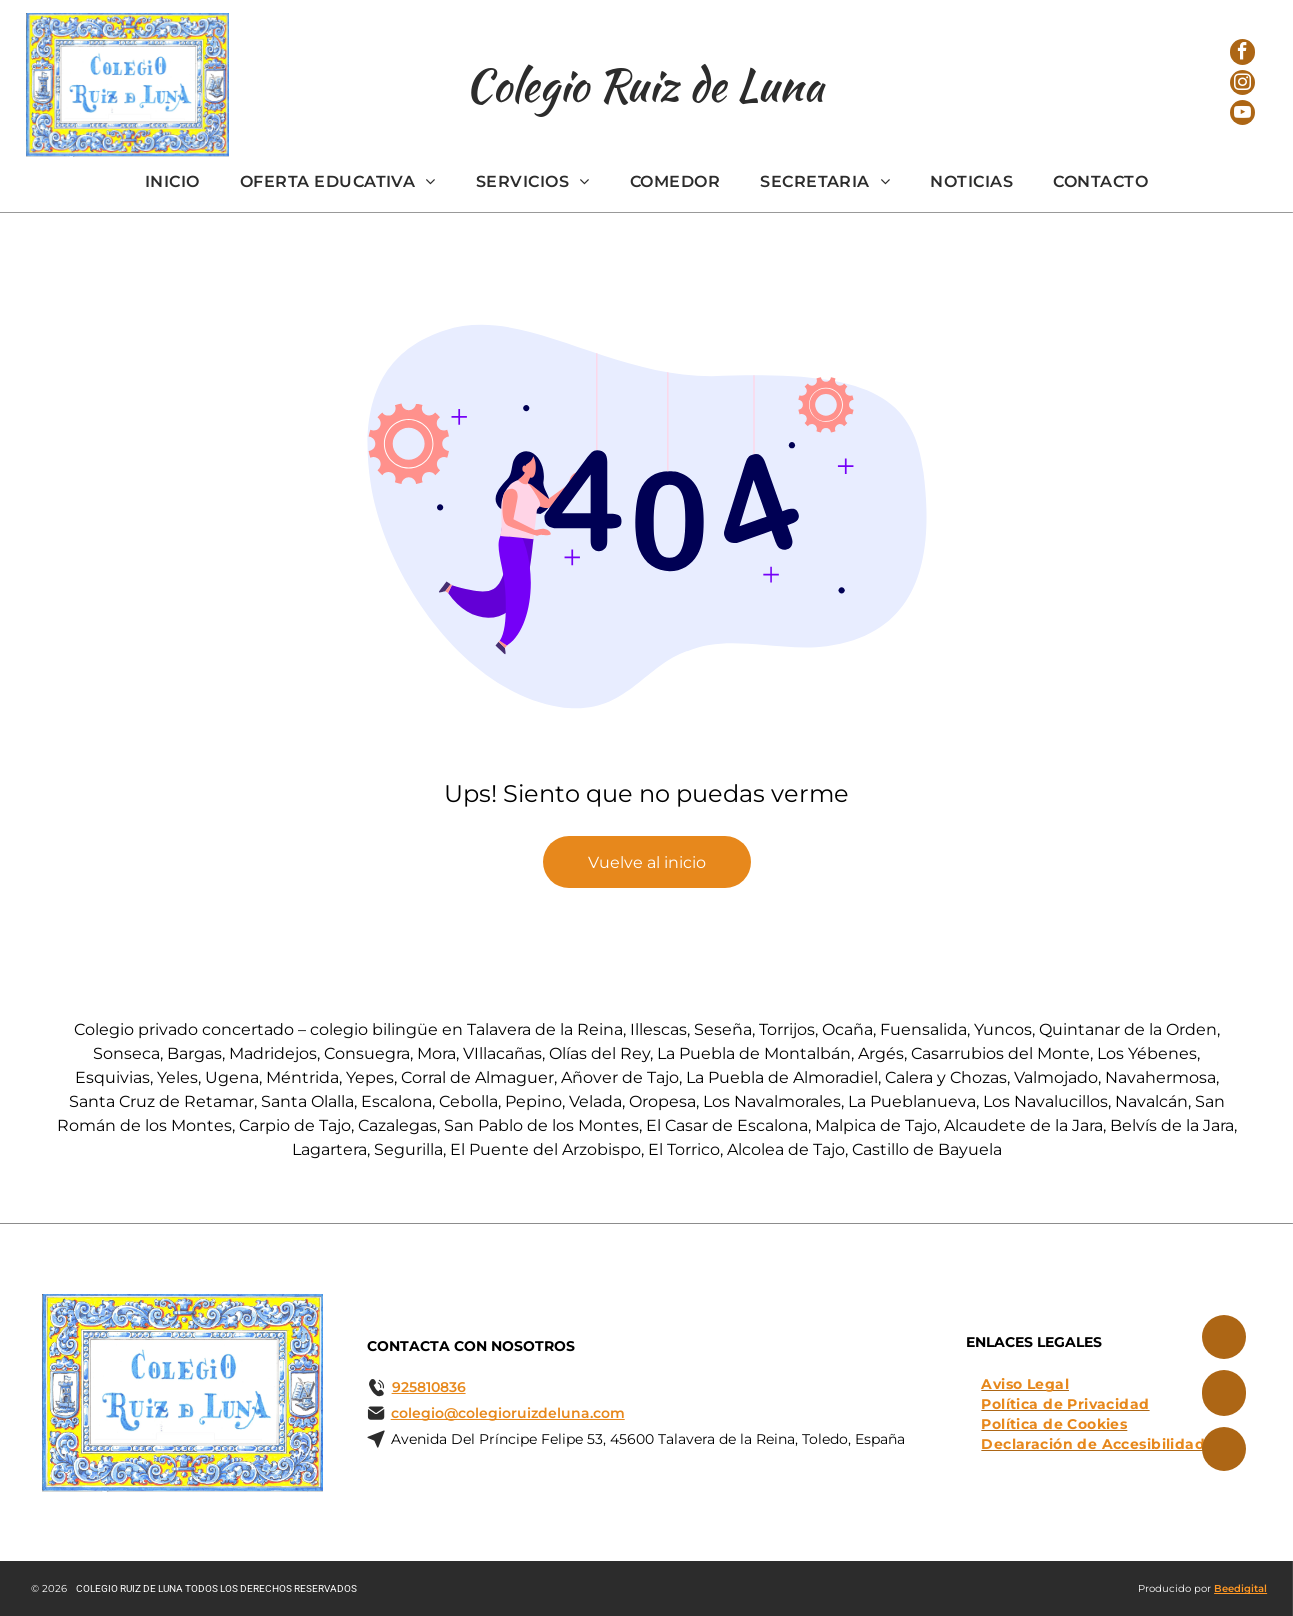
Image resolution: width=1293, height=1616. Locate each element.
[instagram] (1243, 84)
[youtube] (1243, 123)
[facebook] (1243, 45)
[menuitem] (172, 182)
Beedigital (1240, 1588)
